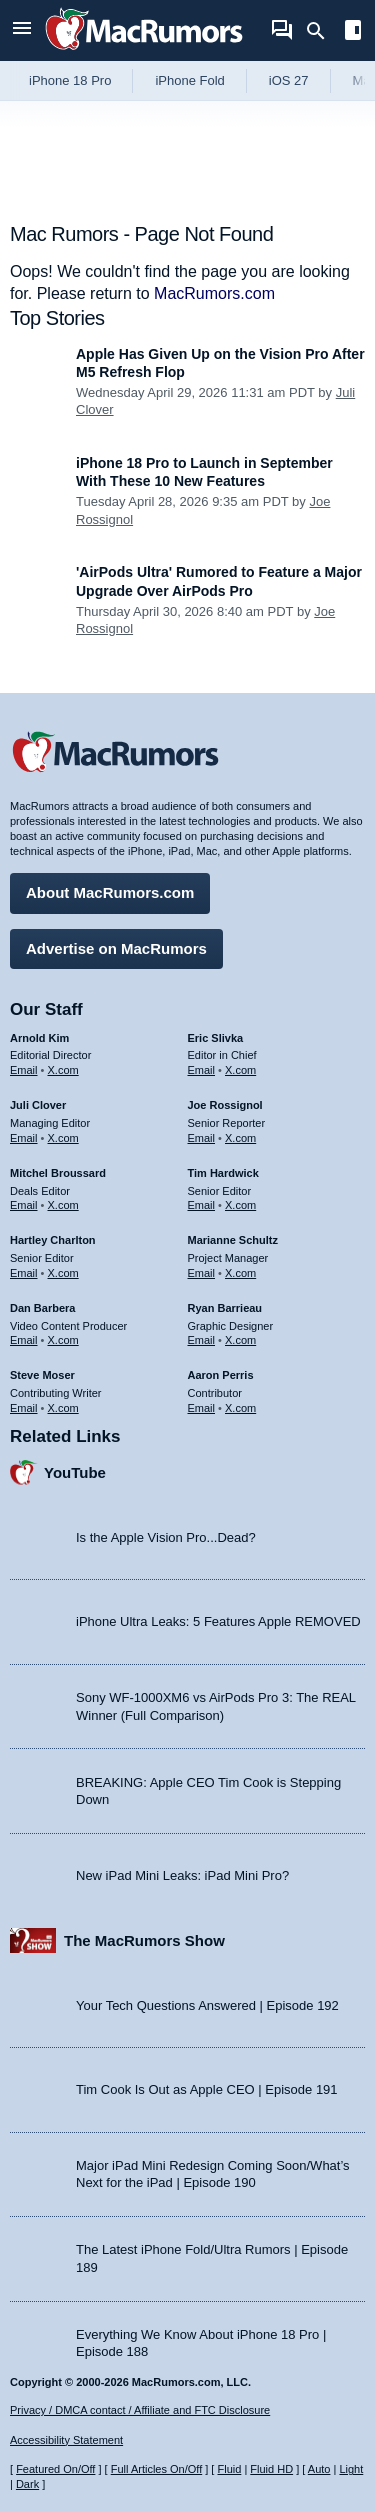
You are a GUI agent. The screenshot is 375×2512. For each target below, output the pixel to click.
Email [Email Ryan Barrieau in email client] (202, 1340)
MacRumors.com (214, 293)
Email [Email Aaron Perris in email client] (202, 1408)
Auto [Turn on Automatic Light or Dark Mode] (319, 2469)
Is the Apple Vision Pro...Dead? (166, 1537)
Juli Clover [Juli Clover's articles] (38, 1105)
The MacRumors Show (144, 1940)
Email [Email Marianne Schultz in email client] (202, 1273)
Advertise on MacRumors (116, 948)
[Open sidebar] (353, 32)
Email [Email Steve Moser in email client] (24, 1408)
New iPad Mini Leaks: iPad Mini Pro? (182, 1875)
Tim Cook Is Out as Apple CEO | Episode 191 (207, 2089)
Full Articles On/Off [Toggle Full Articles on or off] (157, 2469)
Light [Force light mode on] (351, 2469)
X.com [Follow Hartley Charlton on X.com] (63, 1273)
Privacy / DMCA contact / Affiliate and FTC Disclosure (140, 2410)
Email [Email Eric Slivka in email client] (202, 1070)
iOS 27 (289, 80)
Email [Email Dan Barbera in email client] (24, 1340)
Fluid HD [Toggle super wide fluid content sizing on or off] (271, 2469)
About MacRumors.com (110, 892)
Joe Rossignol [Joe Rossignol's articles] (225, 1105)
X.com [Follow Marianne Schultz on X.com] (240, 1273)
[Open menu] (22, 30)
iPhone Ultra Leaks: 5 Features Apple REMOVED (218, 1621)
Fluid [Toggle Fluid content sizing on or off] (229, 2469)
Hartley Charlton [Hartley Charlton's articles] (53, 1240)
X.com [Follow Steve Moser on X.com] (63, 1408)
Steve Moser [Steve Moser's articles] (42, 1375)
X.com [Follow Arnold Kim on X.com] (63, 1070)
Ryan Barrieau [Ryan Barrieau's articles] (225, 1308)
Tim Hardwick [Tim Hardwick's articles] (223, 1173)
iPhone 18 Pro (70, 80)
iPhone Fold (189, 80)
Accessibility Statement (66, 2440)
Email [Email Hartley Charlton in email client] (24, 1273)
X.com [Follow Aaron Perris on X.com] (240, 1408)
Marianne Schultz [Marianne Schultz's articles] (233, 1240)
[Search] (322, 31)
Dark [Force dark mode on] (27, 2484)
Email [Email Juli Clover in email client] (24, 1138)
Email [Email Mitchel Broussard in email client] (24, 1205)
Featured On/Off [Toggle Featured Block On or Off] (55, 2469)
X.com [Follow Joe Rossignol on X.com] (240, 1138)
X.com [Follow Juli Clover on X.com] (63, 1138)
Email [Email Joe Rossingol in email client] (202, 1138)
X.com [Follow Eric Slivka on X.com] (240, 1070)
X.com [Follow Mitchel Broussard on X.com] (63, 1205)
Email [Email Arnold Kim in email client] (24, 1070)
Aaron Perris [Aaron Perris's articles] (221, 1375)
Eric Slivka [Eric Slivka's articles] (216, 1038)
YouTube (75, 1472)
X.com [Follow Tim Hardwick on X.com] (240, 1205)
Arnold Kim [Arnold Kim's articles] (39, 1038)
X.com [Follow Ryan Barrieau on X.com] (240, 1340)
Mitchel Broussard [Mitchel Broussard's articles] (58, 1173)
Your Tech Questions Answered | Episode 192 (207, 2005)
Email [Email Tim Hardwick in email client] (202, 1205)
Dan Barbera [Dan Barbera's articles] (42, 1308)
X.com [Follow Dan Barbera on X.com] (63, 1340)
